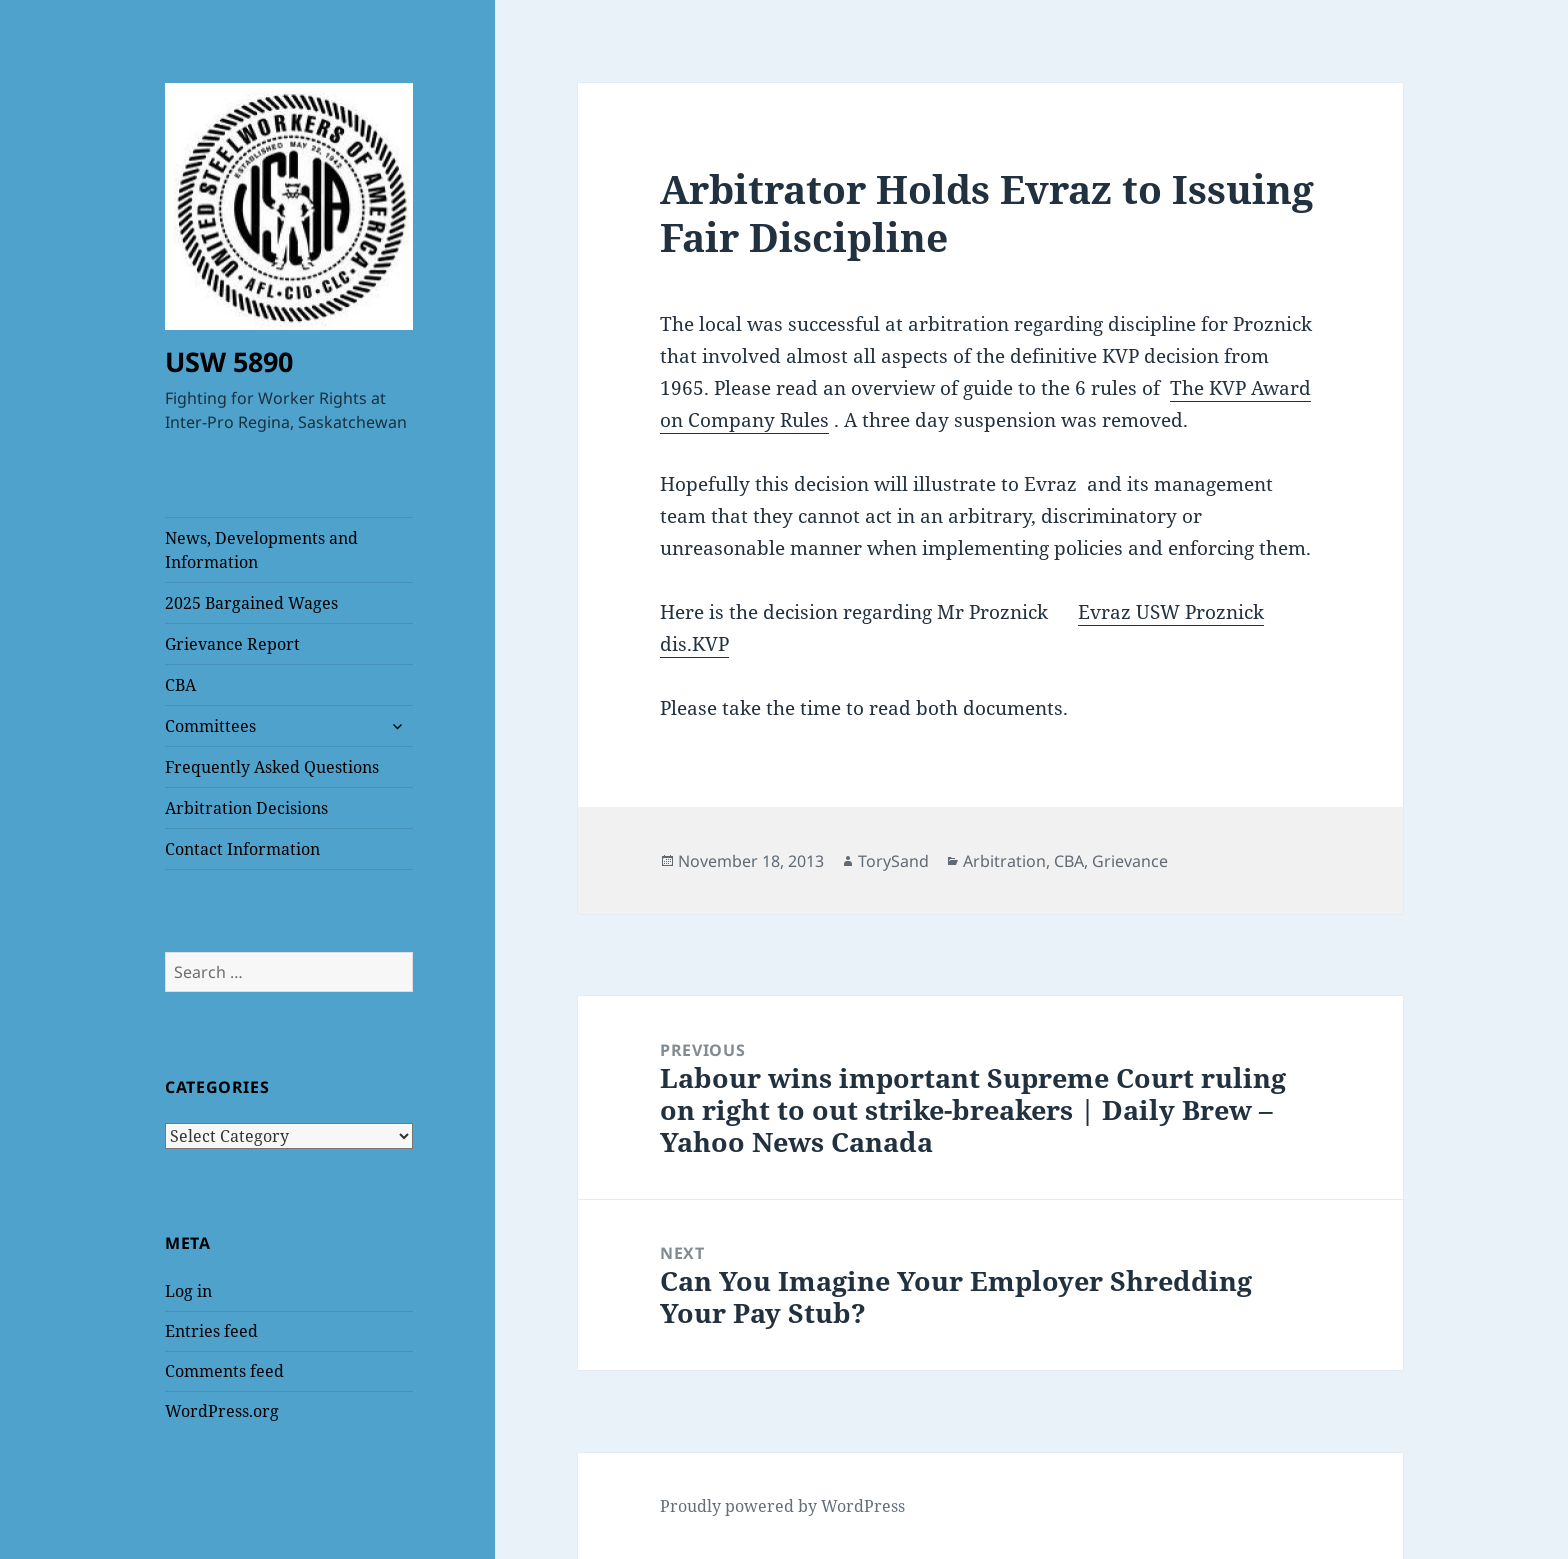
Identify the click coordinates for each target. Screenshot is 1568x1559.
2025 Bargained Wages (251, 603)
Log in (188, 1291)
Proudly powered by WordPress (782, 1506)
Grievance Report (232, 644)
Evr (1094, 612)
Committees (210, 726)
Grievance (1130, 861)
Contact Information (242, 849)
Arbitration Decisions (246, 808)
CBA (180, 685)
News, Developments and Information (261, 550)
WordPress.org (222, 1411)
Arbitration (1004, 861)
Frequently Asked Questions (272, 767)
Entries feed (211, 1331)
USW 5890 (229, 361)
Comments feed (224, 1371)
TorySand (893, 861)
